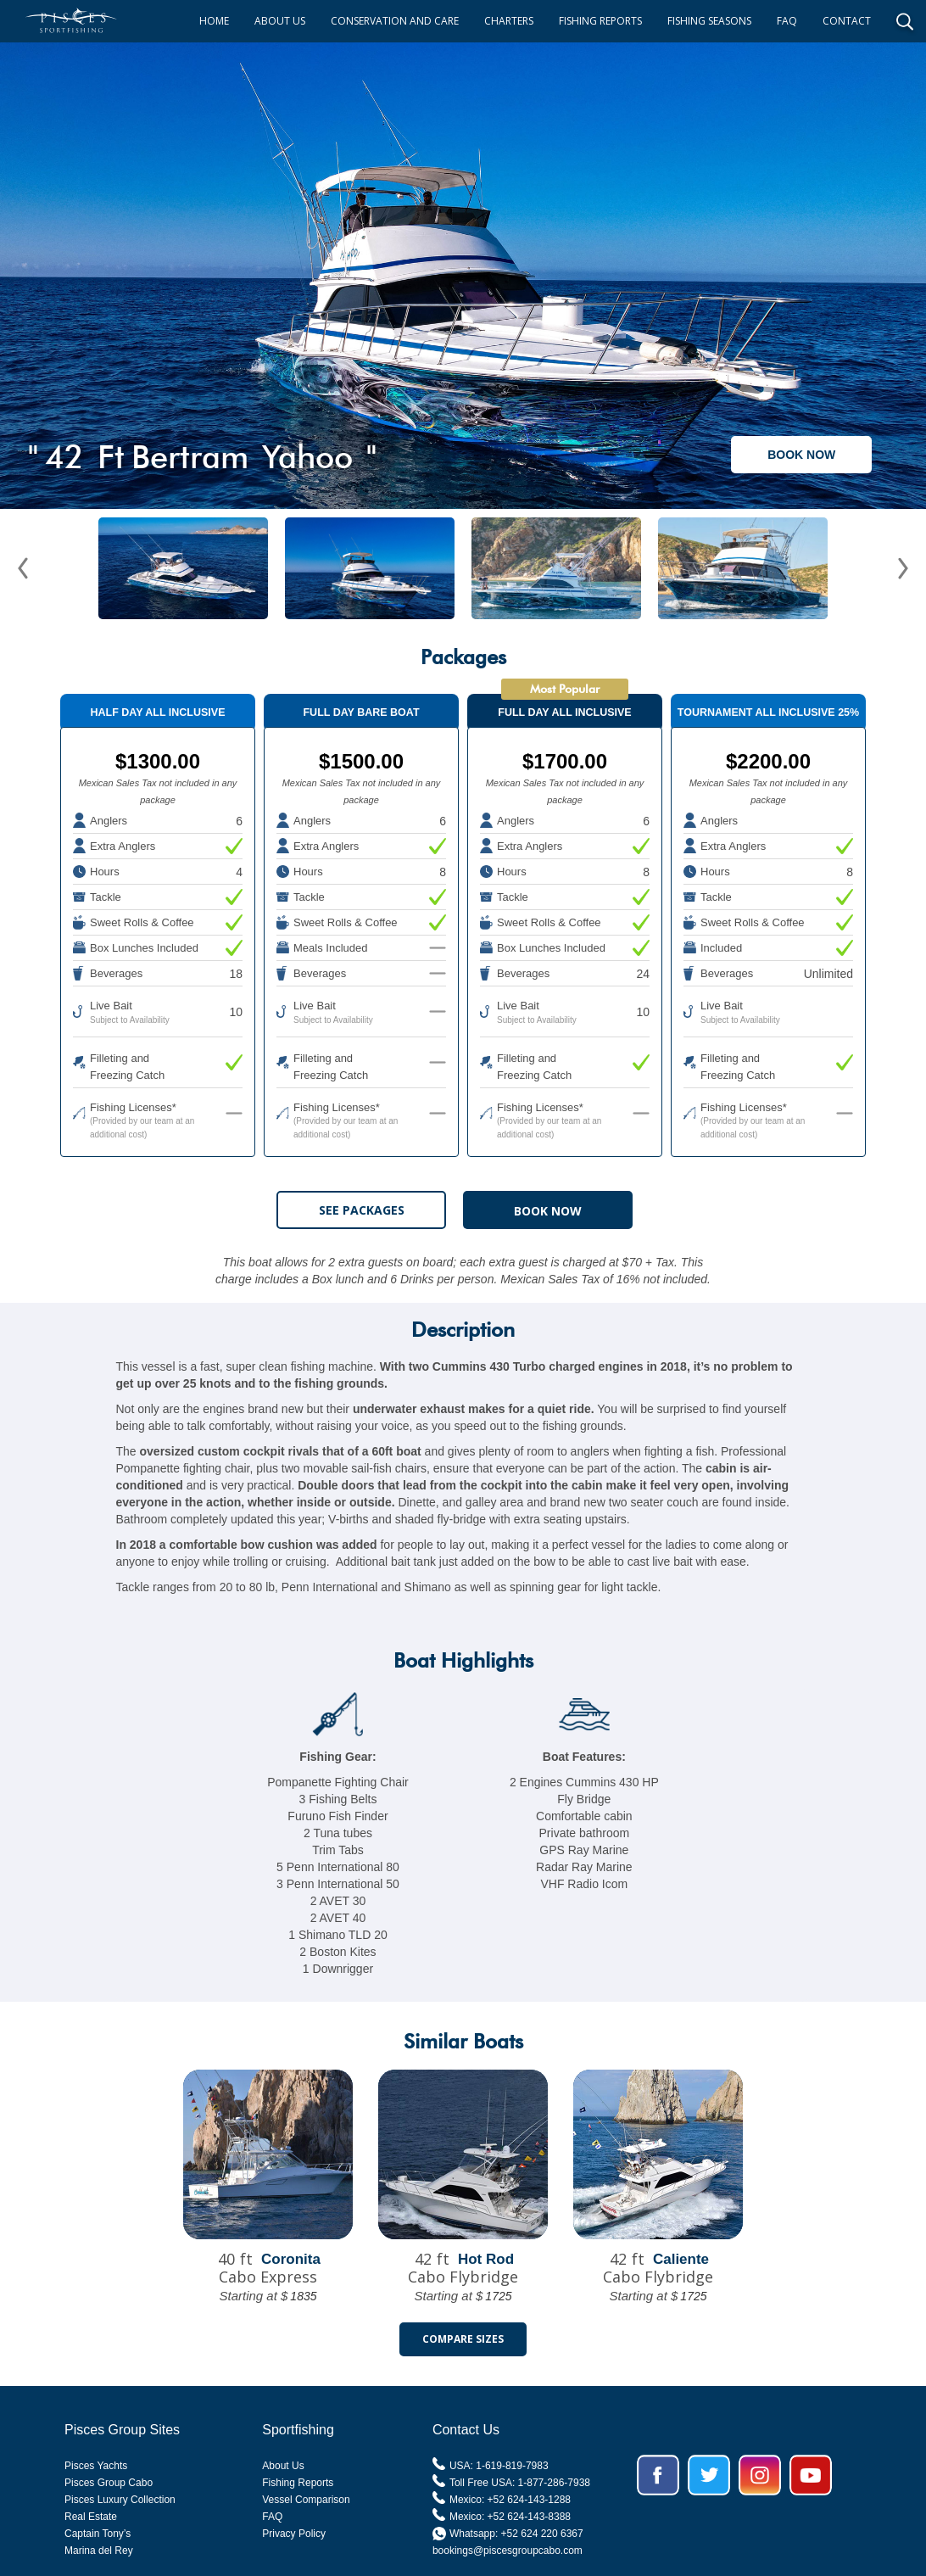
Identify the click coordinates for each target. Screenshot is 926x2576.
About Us (283, 2466)
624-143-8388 (539, 2517)
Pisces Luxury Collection (120, 2500)
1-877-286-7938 (554, 2483)
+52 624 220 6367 (542, 2534)
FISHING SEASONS (709, 21)
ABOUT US (279, 21)
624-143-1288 (539, 2500)
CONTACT (847, 21)
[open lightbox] (463, 267)
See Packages (361, 1210)
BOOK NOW (801, 454)
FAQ (787, 21)
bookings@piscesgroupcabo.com (507, 2550)
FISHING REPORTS (600, 21)
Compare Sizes (463, 2339)
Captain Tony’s (97, 2534)
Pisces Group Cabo (108, 2483)
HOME (214, 21)
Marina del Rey (98, 2550)
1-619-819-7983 (512, 2466)
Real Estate (90, 2517)
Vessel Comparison (305, 2500)
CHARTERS (508, 21)
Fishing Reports (297, 2483)
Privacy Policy (294, 2534)
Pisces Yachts (95, 2466)
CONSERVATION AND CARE (395, 21)
